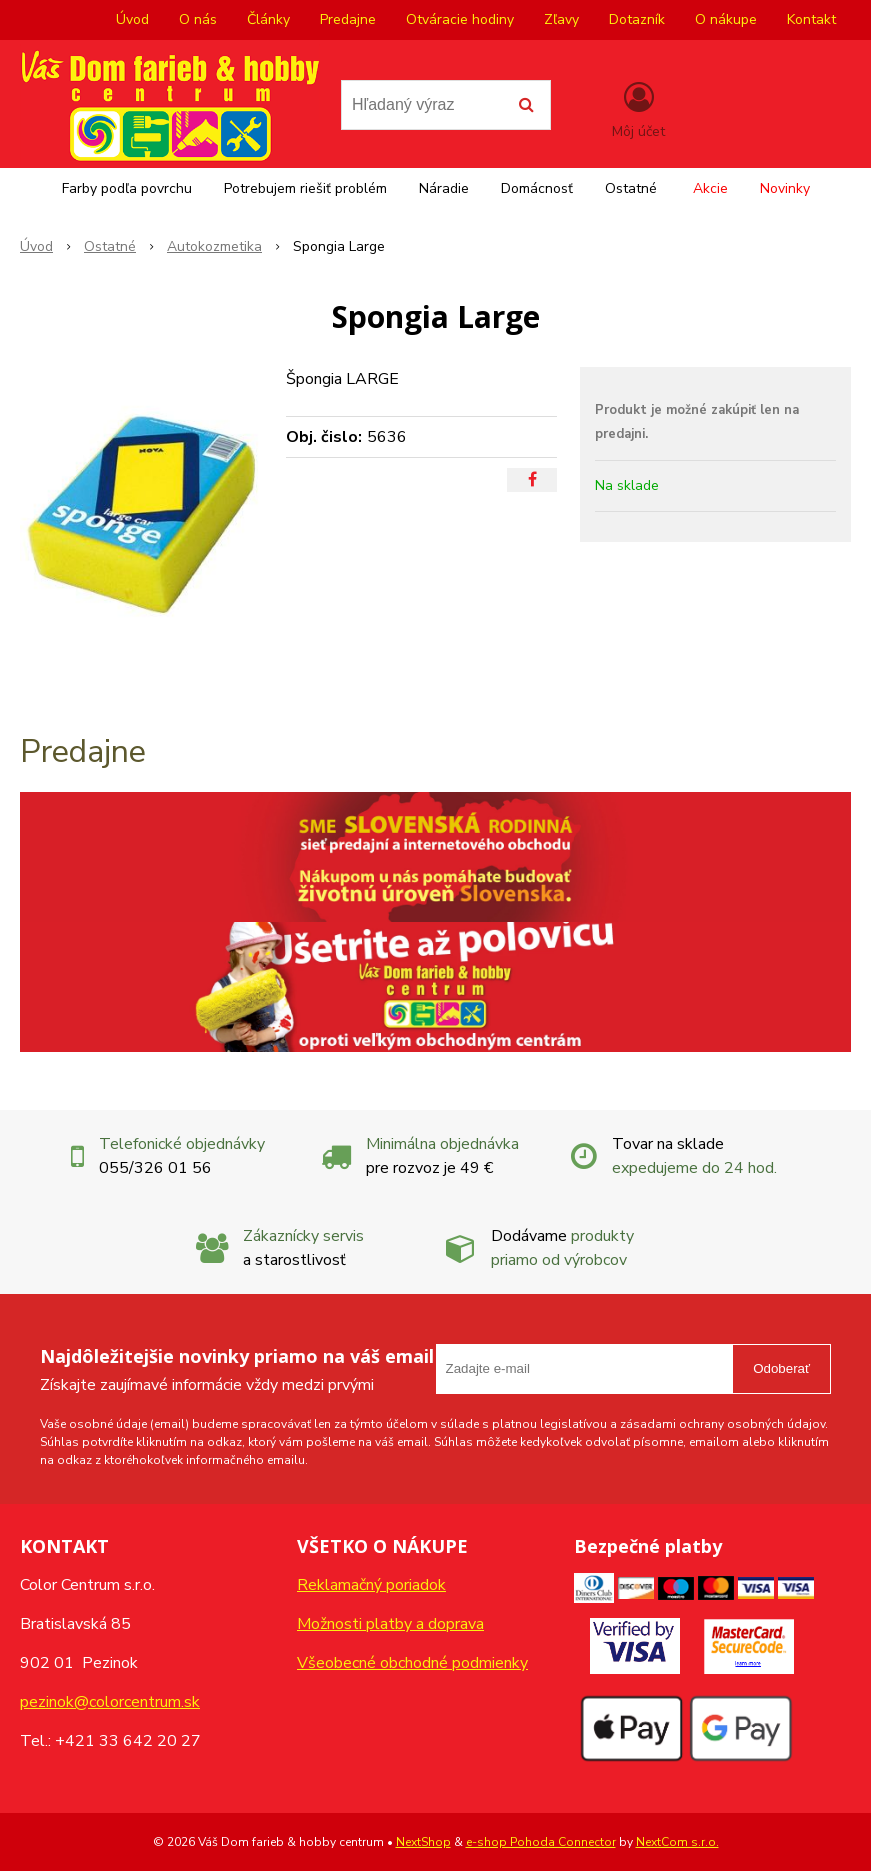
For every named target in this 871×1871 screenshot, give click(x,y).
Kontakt (811, 19)
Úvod (132, 19)
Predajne (348, 19)
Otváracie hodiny (460, 19)
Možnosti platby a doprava (390, 1624)
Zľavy (561, 19)
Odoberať (781, 1368)
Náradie (444, 188)
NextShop (423, 1842)
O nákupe (726, 19)
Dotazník (637, 19)
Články (268, 19)
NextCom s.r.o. (677, 1842)
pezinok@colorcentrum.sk (110, 1702)
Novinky (785, 188)
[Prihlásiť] (638, 109)
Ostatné (631, 188)
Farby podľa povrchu (127, 188)
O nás (198, 19)
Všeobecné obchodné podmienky (412, 1663)
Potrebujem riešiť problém (305, 188)
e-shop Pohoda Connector (541, 1842)
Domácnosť (537, 188)
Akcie (710, 188)
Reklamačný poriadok (371, 1585)
